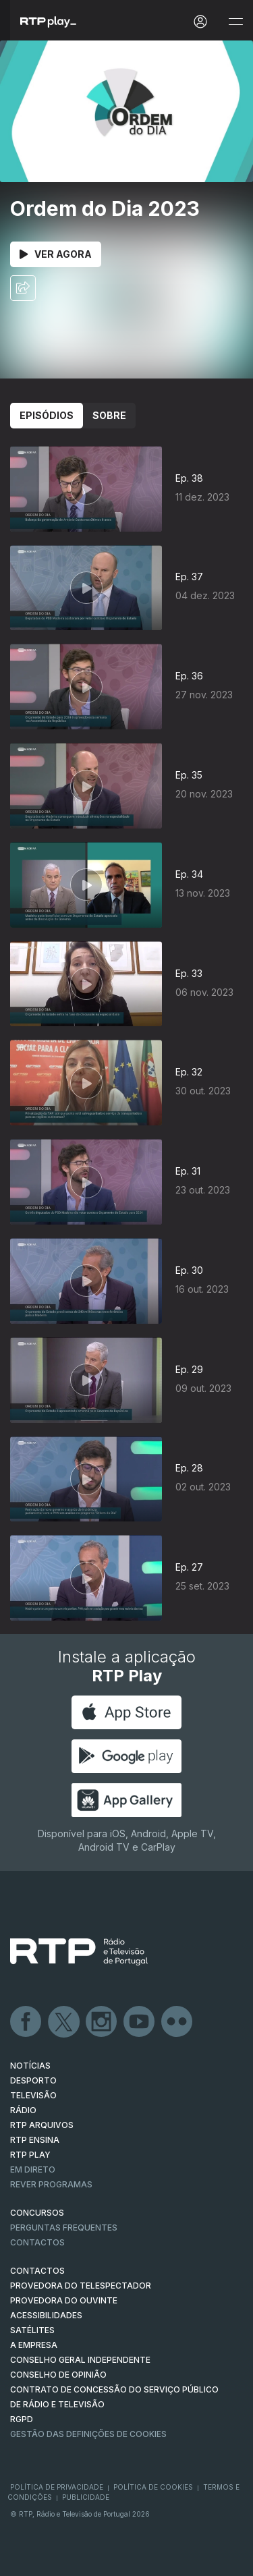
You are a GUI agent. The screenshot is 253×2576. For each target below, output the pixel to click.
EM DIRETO (32, 2169)
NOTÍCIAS (30, 2066)
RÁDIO (23, 2110)
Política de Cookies (153, 2487)
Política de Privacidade (56, 2487)
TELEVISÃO (33, 2095)
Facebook (26, 2022)
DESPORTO (33, 2080)
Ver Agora (56, 254)
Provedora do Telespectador (80, 2285)
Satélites (32, 2330)
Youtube (139, 2022)
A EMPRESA (33, 2345)
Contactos (37, 2242)
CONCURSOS (37, 2213)
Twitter (64, 2022)
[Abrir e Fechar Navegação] (235, 22)
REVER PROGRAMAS (51, 2184)
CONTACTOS (37, 2271)
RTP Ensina (34, 2140)
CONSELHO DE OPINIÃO (58, 2375)
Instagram (102, 2022)
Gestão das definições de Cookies (88, 2434)
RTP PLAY (30, 2155)
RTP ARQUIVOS (42, 2125)
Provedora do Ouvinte (63, 2300)
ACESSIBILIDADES (46, 2315)
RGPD (21, 2419)
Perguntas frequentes (63, 2227)
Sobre (109, 415)
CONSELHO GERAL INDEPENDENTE (80, 2360)
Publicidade (85, 2497)
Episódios (47, 415)
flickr (177, 2022)
